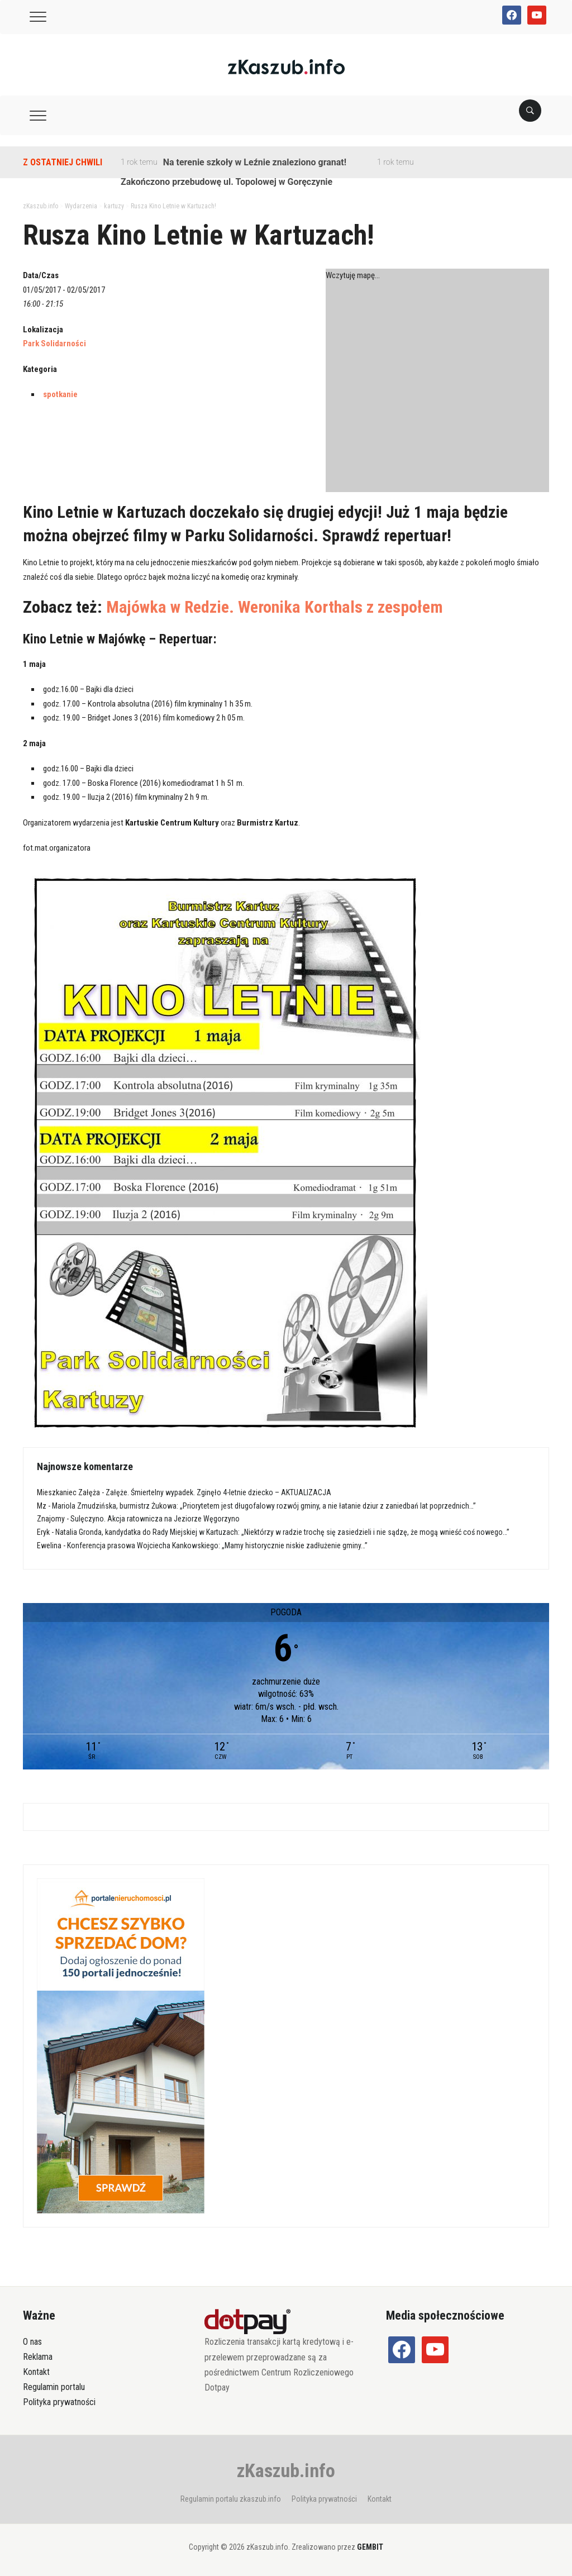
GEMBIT (370, 2546)
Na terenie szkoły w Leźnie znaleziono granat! (254, 162)
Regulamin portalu (54, 2387)
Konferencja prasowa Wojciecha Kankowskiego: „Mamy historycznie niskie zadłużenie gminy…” (217, 1545)
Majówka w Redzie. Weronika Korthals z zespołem (274, 607)
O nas (32, 2341)
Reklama (38, 2356)
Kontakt (36, 2372)
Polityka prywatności (59, 2402)
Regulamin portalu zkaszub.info (230, 2498)
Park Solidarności (54, 343)
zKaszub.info (286, 2470)
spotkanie (60, 394)
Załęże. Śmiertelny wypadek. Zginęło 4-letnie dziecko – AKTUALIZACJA (218, 1492)
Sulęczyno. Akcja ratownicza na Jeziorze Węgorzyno (155, 1518)
